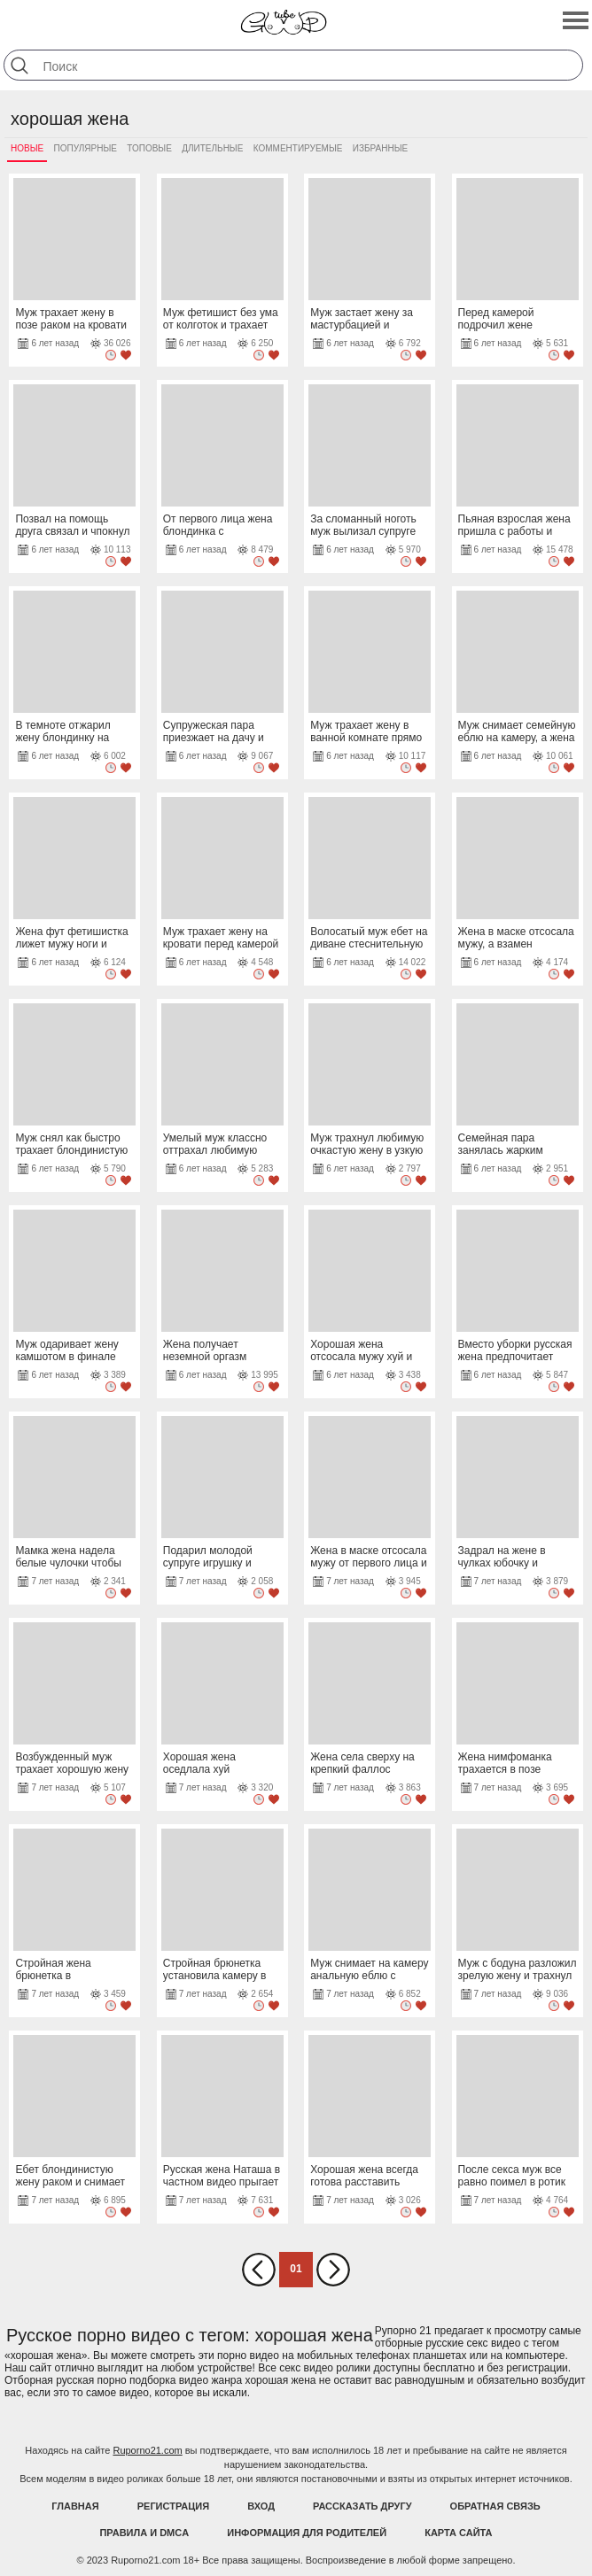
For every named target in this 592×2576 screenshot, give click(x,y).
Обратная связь (495, 2506)
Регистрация (173, 2506)
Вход (261, 2506)
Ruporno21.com (147, 2450)
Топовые (149, 148)
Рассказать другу (362, 2506)
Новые (27, 148)
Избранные (380, 148)
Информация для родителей (306, 2532)
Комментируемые (298, 148)
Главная (74, 2506)
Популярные (85, 148)
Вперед (333, 2269)
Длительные (212, 148)
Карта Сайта (458, 2532)
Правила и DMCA (144, 2532)
